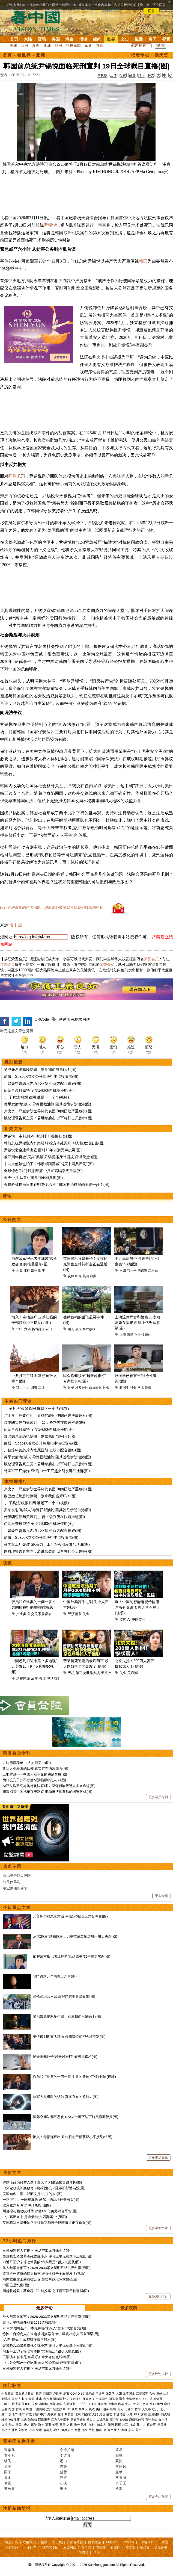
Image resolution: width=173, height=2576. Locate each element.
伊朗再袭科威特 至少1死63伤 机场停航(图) (39, 1090)
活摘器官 (142, 2393)
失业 (86, 1614)
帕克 (78, 1276)
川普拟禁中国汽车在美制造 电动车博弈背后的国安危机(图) (47, 1791)
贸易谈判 (69, 2404)
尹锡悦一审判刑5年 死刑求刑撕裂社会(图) (38, 1136)
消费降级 (23, 1678)
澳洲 (35, 45)
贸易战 (89, 2393)
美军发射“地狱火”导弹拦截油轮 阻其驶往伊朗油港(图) (47, 1104)
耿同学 (124, 1387)
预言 (99, 2430)
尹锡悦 (50, 225)
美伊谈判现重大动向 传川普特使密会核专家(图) (69, 2036)
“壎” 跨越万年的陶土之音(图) (55, 1976)
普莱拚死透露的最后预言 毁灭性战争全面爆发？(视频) (44, 2273)
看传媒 (130, 2547)
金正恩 (158, 2399)
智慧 (78, 2430)
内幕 (121, 2404)
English (111, 2542)
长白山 (90, 2419)
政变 (41, 1270)
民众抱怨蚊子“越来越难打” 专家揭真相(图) (65, 2057)
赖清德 (16, 2404)
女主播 (163, 2419)
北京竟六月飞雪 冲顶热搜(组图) (27, 2205)
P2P (137, 2414)
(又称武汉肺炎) (25, 2393)
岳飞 (71, 1329)
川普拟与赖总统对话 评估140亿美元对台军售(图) (70, 1916)
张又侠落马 (11, 1882)
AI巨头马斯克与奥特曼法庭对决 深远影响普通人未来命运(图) (49, 1786)
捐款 (44, 2542)
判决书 (139, 1334)
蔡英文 (69, 2414)
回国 (63, 2424)
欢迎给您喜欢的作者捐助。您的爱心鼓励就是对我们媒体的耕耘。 (53, 908)
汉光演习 (75, 2399)
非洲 (58, 45)
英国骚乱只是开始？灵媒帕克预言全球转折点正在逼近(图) (85, 1264)
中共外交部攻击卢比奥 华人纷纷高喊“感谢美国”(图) (42, 2363)
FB (68, 2409)
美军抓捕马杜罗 (15, 1889)
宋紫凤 (9, 2450)
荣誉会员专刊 (17, 1753)
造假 (148, 1387)
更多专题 (161, 1896)
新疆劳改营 (136, 2419)
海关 (41, 2424)
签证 (55, 2424)
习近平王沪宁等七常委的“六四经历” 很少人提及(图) (42, 2262)
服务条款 (76, 2542)
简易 (119, 2450)
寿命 (124, 2430)
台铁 (152, 2393)
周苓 (8, 2466)
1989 (19, 1329)
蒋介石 (152, 2424)
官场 (42, 39)
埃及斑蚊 (81, 1387)
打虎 (12, 2409)
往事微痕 (89, 2399)
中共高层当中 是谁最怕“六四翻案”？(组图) (35, 2217)
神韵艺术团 (50, 2547)
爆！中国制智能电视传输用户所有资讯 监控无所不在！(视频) (137, 1607)
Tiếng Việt (146, 2542)
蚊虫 (106, 1387)
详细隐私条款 (111, 11)
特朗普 (47, 2393)
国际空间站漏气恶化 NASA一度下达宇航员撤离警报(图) (75, 2117)
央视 (4, 2424)
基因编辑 (154, 2414)
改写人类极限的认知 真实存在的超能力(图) (35, 1768)
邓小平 (132, 1270)
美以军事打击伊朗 (17, 1875)
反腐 (4, 2409)
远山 (63, 2461)
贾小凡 (9, 2455)
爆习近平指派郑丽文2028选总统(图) (30, 2322)
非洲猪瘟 (119, 2414)
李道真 (65, 2455)
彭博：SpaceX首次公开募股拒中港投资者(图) (41, 1076)
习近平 (99, 2393)
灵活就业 (54, 1678)
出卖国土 (129, 2393)
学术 (140, 1387)
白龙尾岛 (103, 2419)
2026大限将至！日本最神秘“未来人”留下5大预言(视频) (44, 2328)
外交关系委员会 (39, 1614)
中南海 (112, 2404)
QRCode (42, 1019)
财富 (36, 2414)
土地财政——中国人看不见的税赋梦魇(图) (35, 1774)
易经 (56, 2430)
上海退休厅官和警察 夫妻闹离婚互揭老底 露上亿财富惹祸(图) (137, 1322)
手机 (92, 2430)
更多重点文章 (158, 2157)
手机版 (102, 75)
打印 (141, 75)
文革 (131, 2430)
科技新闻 (73, 45)
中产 (43, 2414)
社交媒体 (59, 2409)
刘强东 (86, 2414)
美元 (120, 2409)
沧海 (119, 2488)
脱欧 (92, 2409)
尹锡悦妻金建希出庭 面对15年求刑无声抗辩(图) (43, 1150)
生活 (138, 39)
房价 (102, 2414)
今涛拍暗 (67, 2450)
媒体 (34, 1270)
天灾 (104, 1673)
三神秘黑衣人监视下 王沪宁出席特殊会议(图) (37, 2250)
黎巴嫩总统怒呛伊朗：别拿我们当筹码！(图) (40, 1070)
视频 (7, 1563)
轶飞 (8, 2461)
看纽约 (115, 2547)
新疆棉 (5, 2399)
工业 (41, 1387)
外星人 (115, 2430)
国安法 (16, 2399)
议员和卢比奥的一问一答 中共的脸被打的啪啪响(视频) (74, 2077)
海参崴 (51, 2414)
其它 (99, 45)
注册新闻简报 (17, 2508)
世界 (111, 39)
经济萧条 (75, 1614)
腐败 (167, 2404)
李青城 (120, 2477)
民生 (84, 2424)
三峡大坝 (162, 2393)
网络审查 (44, 2419)
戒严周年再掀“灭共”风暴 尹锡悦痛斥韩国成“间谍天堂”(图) (50, 1157)
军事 (88, 45)
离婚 (130, 1334)
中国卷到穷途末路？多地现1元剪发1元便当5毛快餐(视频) (35, 1666)
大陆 (28, 39)
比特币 (129, 2409)
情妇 (153, 2404)
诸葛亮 (47, 2430)
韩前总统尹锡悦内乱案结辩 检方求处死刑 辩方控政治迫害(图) (54, 1143)
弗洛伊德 (132, 2399)
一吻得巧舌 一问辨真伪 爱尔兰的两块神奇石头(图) (41, 2199)
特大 (151, 75)
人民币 (146, 2409)
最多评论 (44, 2308)
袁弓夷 (47, 2399)
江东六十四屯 (60, 2419)
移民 (19, 2424)
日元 (162, 2409)
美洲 (13, 45)
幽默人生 (67, 2430)
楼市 (22, 2414)
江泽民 (153, 1270)
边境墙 (43, 2404)
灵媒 (71, 1276)
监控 (122, 1619)
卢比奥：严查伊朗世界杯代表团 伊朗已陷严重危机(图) (48, 1111)
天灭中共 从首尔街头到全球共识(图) (33, 1178)
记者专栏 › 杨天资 (149, 55)
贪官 (146, 2404)
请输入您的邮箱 (57, 2518)
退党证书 (161, 2547)
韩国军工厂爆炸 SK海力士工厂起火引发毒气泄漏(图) (47, 1471)
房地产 (13, 2414)
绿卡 (77, 2424)
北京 (78, 2414)
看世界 (24, 55)
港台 (69, 39)
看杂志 (86, 2547)
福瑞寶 (145, 2547)
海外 (92, 2424)
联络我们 (29, 2542)
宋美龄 (162, 2424)
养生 (138, 2430)
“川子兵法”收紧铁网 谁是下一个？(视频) (36, 1097)
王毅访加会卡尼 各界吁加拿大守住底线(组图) (37, 2357)
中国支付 (139, 1619)
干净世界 (29, 2547)
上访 (24, 2419)
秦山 (8, 2477)
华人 (12, 2424)
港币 (4, 2414)
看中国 (38, 20)
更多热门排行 (158, 2296)
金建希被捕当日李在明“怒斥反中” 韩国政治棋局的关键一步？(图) (57, 1185)
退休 (148, 1334)
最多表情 (128, 2308)
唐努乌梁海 (77, 2419)
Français (128, 2542)
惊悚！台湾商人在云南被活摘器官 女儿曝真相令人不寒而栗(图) (51, 2334)
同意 (151, 11)
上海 (122, 1334)
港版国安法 (60, 2399)
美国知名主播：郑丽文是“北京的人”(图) (33, 2194)
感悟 (85, 2430)
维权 (4, 2419)
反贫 (34, 1678)
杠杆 (113, 2409)
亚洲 (47, 45)
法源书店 (69, 2547)
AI (129, 1619)
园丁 (8, 2472)
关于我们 (58, 2542)
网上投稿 (11, 2542)
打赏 (122, 75)
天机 (71, 1673)
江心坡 (114, 2419)
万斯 (52, 2404)
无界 (97, 2552)
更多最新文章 (158, 2228)
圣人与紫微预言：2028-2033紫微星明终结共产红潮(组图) (47, 2268)
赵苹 (119, 2472)
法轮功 (32, 2419)
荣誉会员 (151, 959)
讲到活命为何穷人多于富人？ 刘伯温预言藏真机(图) (42, 2182)
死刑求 (14, 476)
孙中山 (141, 2424)
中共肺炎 (7, 2393)
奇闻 (152, 39)
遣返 (48, 2424)
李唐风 (120, 2466)
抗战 (132, 2424)
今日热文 (12, 1219)
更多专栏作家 (158, 2497)
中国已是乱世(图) (16, 2285)
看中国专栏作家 (19, 2441)
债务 (106, 2409)
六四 (19, 1270)
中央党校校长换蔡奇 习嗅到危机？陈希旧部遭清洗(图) (44, 2188)
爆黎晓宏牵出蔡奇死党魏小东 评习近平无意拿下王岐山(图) (47, 2256)
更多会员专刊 (158, 1797)
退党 (122, 2399)
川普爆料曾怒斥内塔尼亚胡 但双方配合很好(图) (42, 1083)
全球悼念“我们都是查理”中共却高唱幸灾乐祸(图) (43, 1171)
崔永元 (102, 2404)
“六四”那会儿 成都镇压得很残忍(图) (30, 2340)
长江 (25, 2399)
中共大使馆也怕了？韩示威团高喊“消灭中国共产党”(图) (49, 1164)
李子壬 (120, 2483)
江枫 (63, 2483)
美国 (55, 39)
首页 (14, 39)
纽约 (97, 39)
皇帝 (39, 2430)
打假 (133, 1387)
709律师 (14, 2419)
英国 (86, 1276)
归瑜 (119, 2455)
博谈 (83, 39)
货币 (138, 2409)
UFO (142, 2399)
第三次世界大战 (88, 1673)
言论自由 (151, 2419)
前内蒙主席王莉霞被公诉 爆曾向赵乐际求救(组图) (40, 2279)
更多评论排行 (158, 2374)
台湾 (60, 2414)
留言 (132, 75)
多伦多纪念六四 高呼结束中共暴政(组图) (64, 1996)
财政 (29, 2414)
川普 (34, 1387)
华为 (160, 2404)
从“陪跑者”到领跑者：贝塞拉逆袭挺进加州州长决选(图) (75, 1936)
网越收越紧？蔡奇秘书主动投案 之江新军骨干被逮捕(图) (46, 2291)
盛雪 (63, 2472)
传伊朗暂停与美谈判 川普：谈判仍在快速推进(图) (44, 1422)
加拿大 (83, 2409)
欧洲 (24, 45)
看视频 (101, 2547)
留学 (34, 2424)
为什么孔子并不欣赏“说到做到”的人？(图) (34, 1780)
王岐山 (5, 2404)
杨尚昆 (36, 1329)
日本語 (163, 2542)
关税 (35, 2404)
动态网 (83, 2552)
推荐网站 (12, 2547)
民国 (118, 2424)
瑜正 (8, 2483)
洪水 (39, 2399)
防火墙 (165, 2414)
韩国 (143, 261)
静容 (63, 2477)
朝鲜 (75, 2409)
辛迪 (63, 2488)
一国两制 (39, 2409)
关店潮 (132, 1673)
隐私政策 (94, 2542)
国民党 (113, 2399)
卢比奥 (21, 1614)
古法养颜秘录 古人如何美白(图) (27, 1763)
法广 (49, 2409)
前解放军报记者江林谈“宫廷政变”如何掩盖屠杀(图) (71, 1956)
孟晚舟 (26, 2404)
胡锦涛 (142, 1270)
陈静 (63, 2466)
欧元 (155, 2409)
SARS (124, 2419)
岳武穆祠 (89, 1329)
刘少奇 (23, 2430)
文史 (125, 39)
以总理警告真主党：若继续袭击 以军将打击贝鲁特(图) (48, 1118)
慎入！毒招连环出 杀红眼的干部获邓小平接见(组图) (72, 2137)
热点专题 (12, 1866)
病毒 (66, 2393)
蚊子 (71, 1387)
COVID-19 (77, 2393)
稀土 (19, 1387)
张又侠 (110, 2393)
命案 (93, 1276)
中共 (27, 1387)
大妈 (95, 2414)
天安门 (47, 1329)
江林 (27, 1270)
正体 (113, 75)
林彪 (15, 2430)
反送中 (136, 2404)
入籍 (70, 2424)
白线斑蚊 (95, 1387)
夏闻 (119, 2461)
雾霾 (144, 2414)
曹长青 (9, 2488)
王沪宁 (82, 2404)
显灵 (78, 1329)
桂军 (125, 2424)
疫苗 (32, 2399)
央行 (99, 2409)
